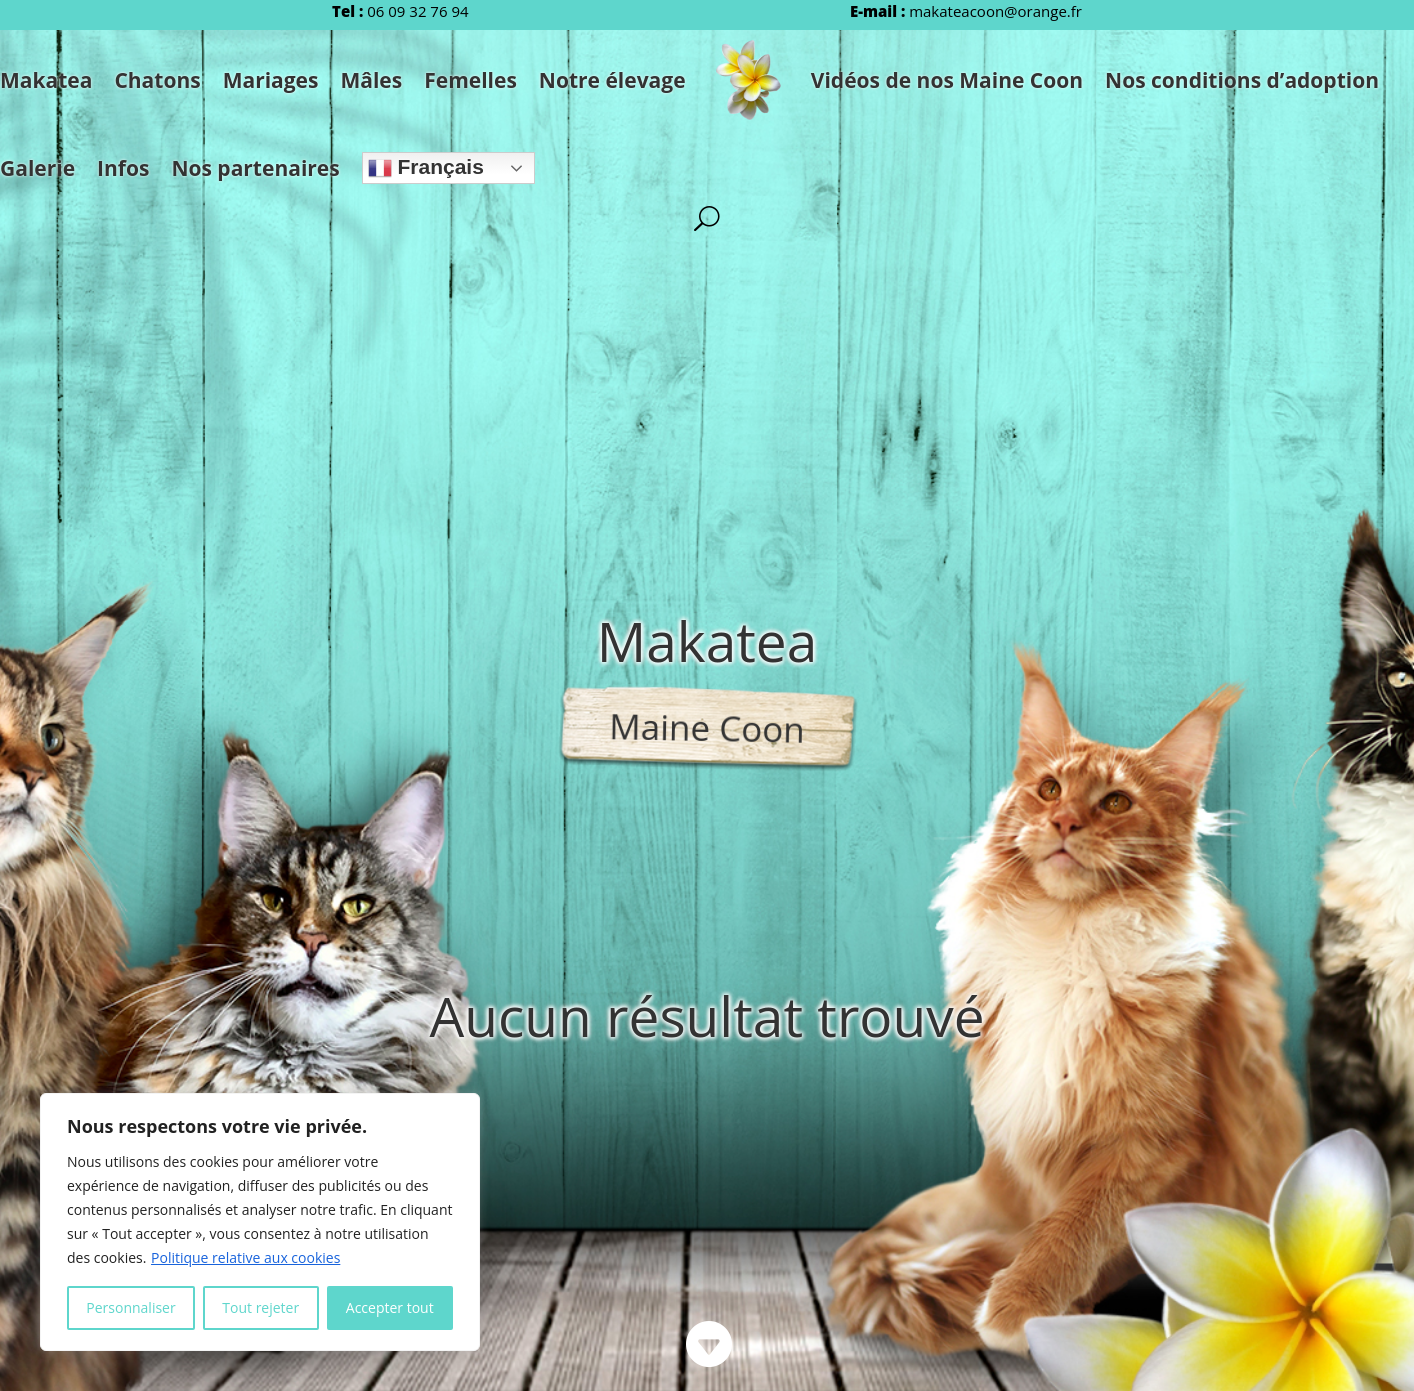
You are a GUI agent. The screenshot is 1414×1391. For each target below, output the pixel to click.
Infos (123, 168)
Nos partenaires (255, 168)
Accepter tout (390, 1307)
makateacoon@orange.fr (995, 11)
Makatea (46, 80)
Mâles (371, 80)
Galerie (37, 168)
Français (426, 167)
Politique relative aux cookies (245, 1257)
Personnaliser (130, 1307)
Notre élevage (612, 80)
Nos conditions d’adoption (1242, 80)
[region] (260, 1222)
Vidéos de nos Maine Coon (947, 80)
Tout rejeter (260, 1307)
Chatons (157, 80)
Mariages (271, 80)
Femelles (470, 80)
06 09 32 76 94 (417, 11)
